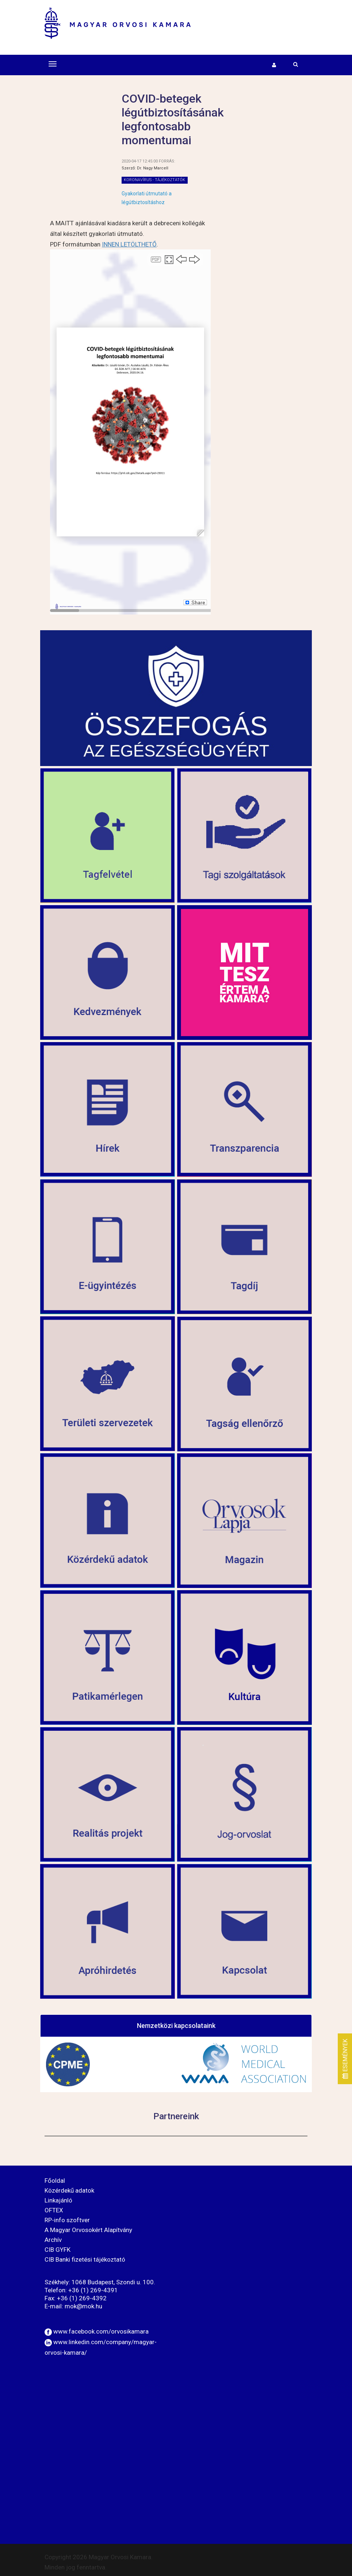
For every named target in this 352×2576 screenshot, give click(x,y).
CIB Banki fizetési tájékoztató (85, 2259)
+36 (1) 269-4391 (93, 2290)
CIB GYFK (57, 2249)
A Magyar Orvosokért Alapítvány (88, 2230)
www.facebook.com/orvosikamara (101, 2331)
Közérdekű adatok (69, 2190)
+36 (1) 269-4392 (82, 2298)
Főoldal (55, 2180)
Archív (53, 2239)
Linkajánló (58, 2200)
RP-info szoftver (67, 2220)
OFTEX (54, 2210)
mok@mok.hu (83, 2306)
